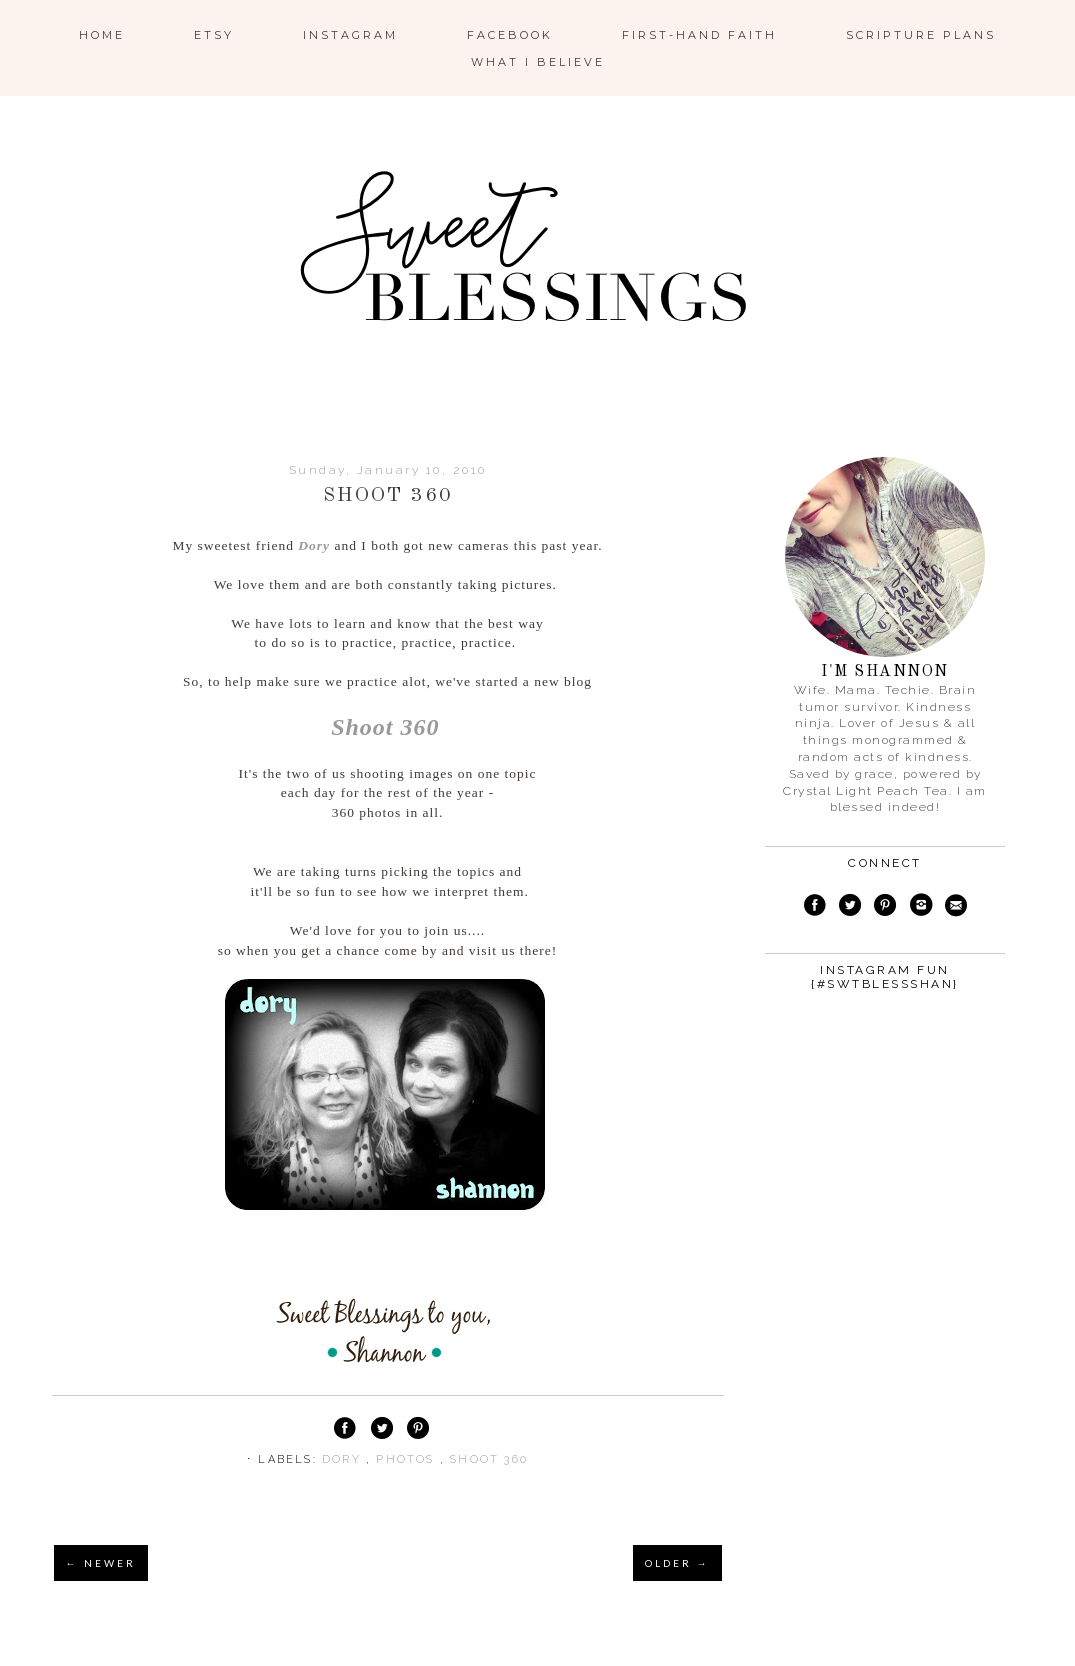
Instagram (350, 35)
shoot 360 (489, 1459)
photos (407, 1459)
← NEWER (101, 1563)
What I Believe (538, 62)
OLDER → (677, 1563)
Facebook (510, 35)
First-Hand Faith (699, 35)
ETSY (214, 35)
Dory (314, 545)
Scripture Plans (921, 35)
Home (102, 35)
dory (344, 1459)
